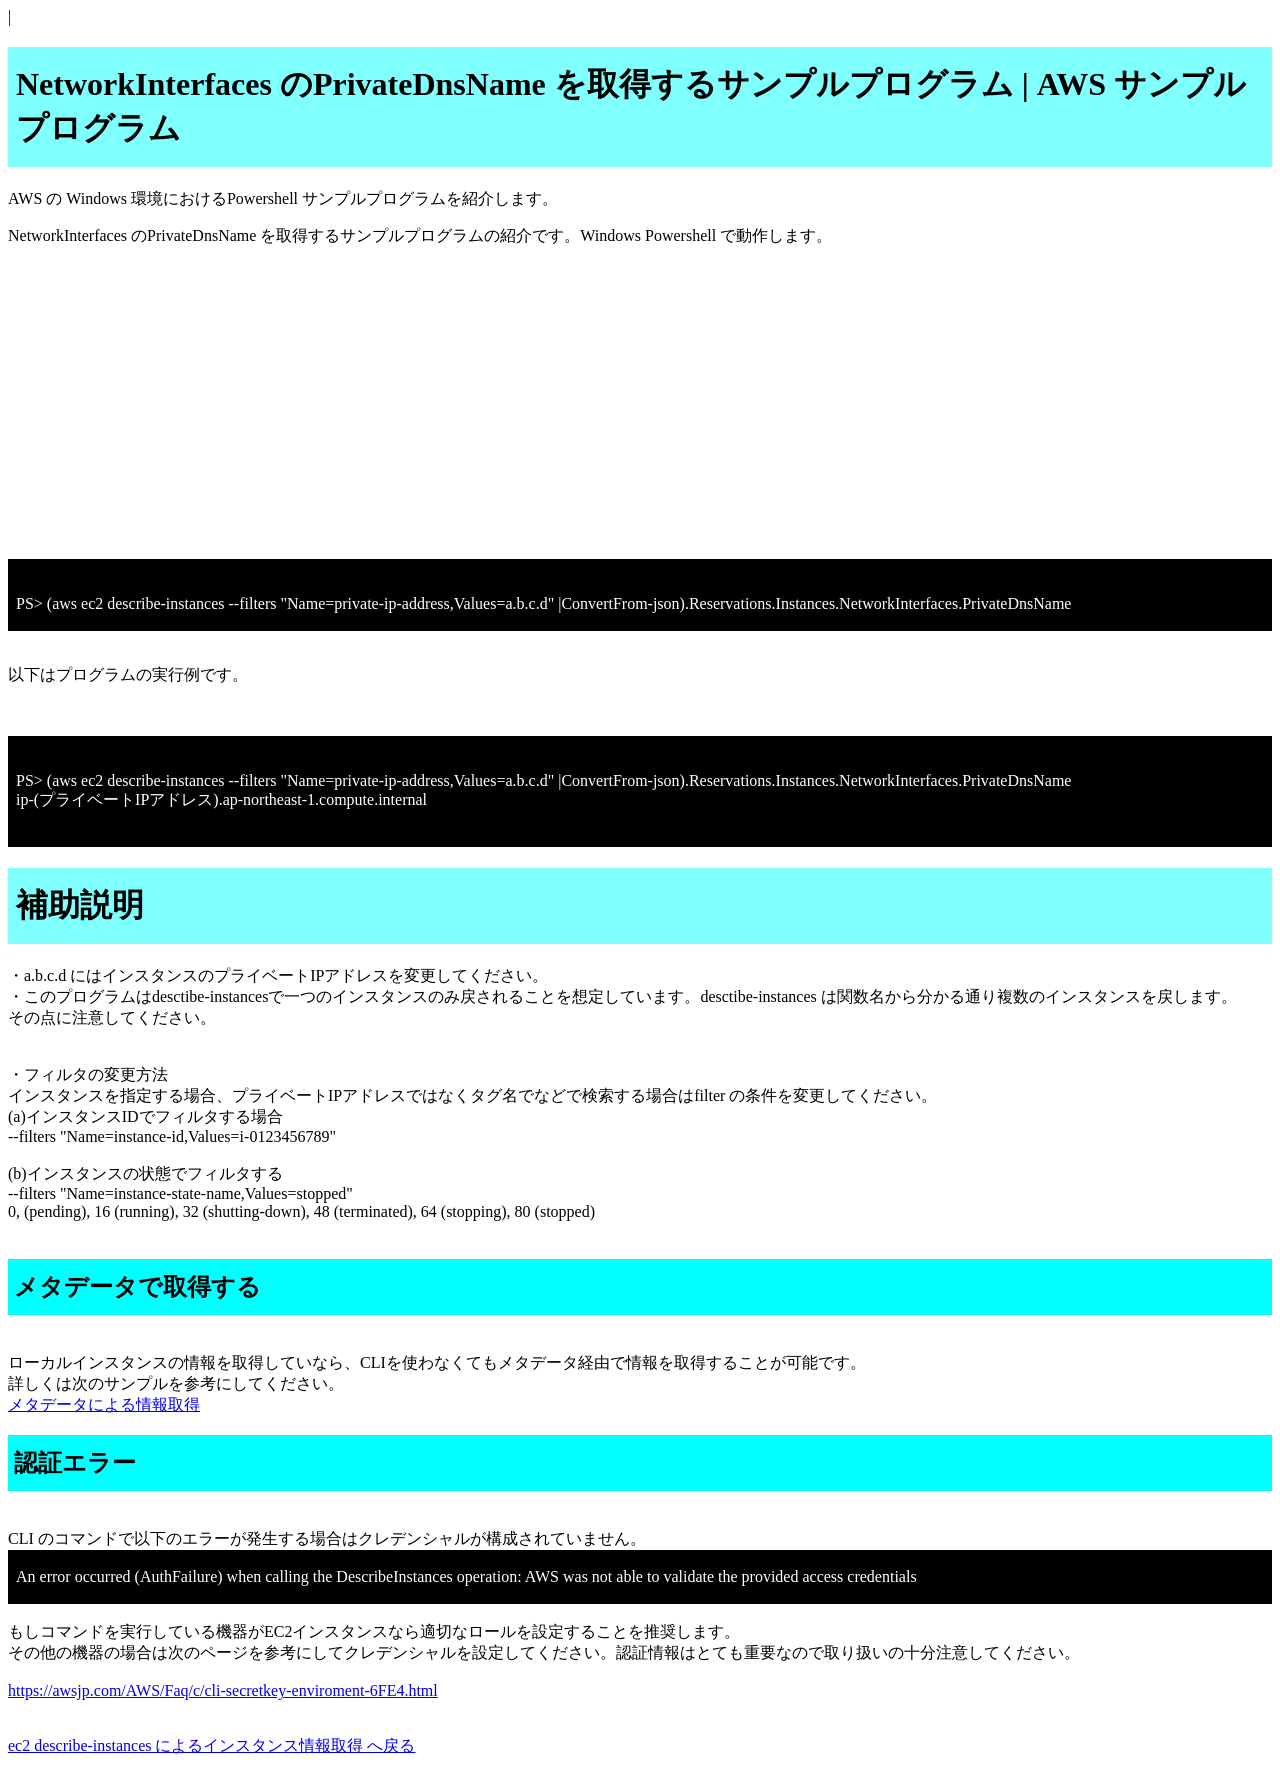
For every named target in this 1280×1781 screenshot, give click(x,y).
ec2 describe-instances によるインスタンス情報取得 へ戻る (211, 1745)
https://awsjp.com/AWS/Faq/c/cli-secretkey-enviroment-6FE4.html (223, 1690)
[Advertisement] (608, 403)
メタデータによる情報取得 (104, 1404)
